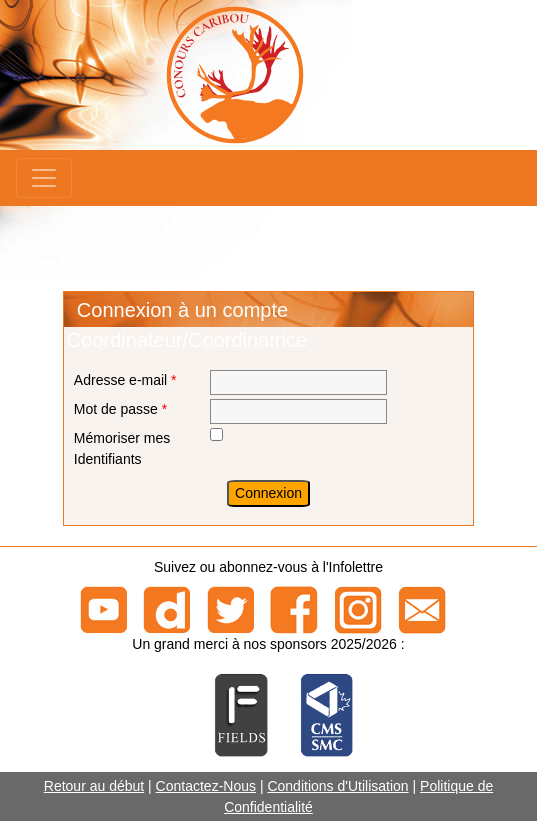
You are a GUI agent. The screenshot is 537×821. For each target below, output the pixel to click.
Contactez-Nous (206, 786)
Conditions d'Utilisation (337, 786)
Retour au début (94, 786)
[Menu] (44, 178)
